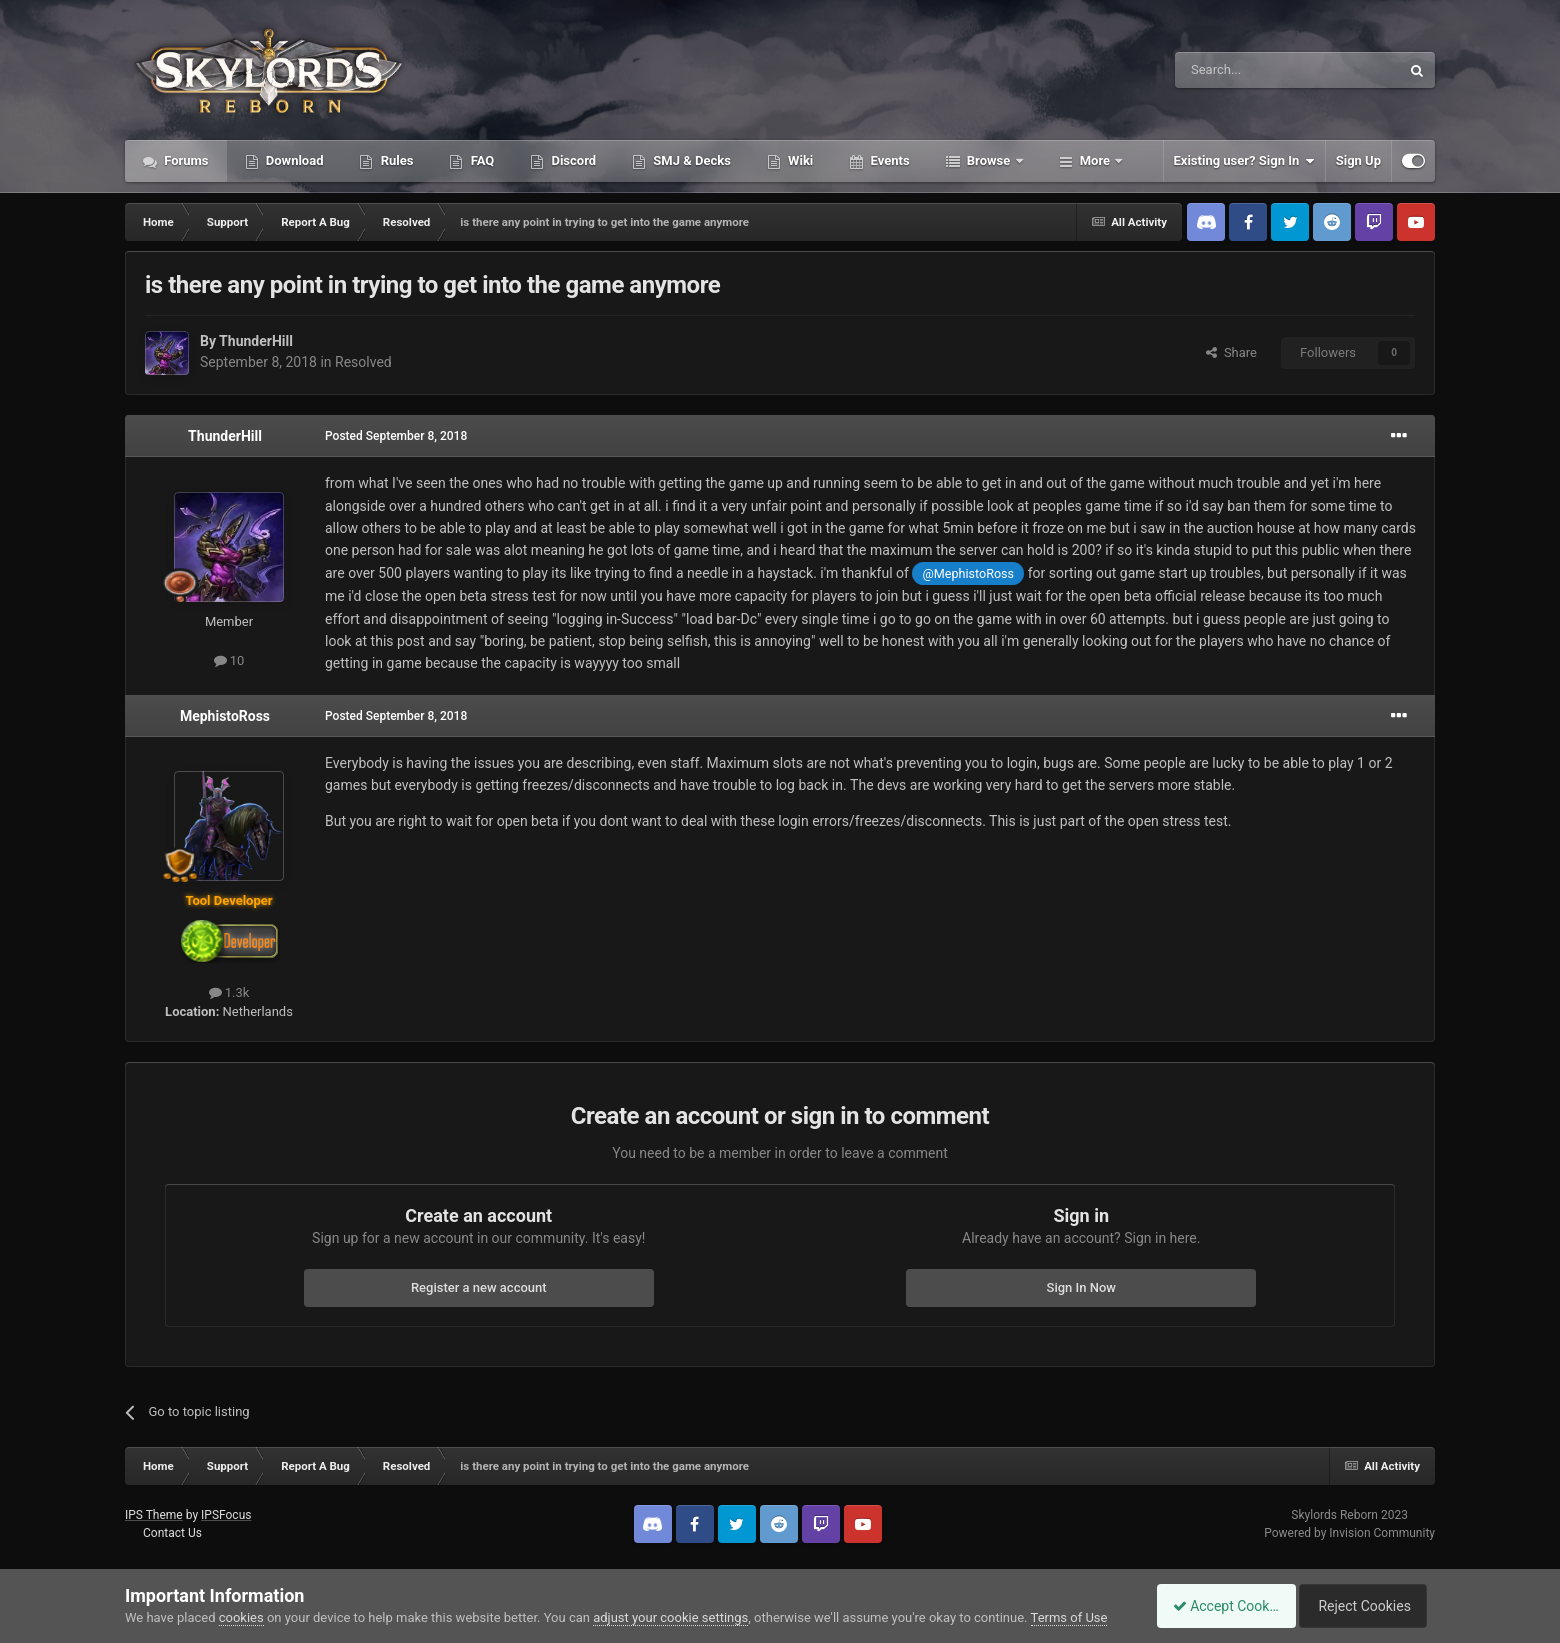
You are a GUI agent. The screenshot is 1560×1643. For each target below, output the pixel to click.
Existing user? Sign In (1244, 161)
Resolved (363, 362)
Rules (395, 160)
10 (229, 660)
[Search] (1240, 70)
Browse (989, 160)
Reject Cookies (1366, 1606)
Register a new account (479, 1287)
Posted (396, 436)
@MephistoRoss (968, 573)
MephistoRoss (225, 716)
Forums (185, 160)
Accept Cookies (1215, 1606)
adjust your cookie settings (670, 1617)
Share (1231, 352)
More (1095, 160)
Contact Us (172, 1533)
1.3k (229, 992)
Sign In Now (1081, 1287)
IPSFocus (226, 1515)
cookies (241, 1617)
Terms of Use (1069, 1617)
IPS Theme (154, 1515)
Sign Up (1358, 160)
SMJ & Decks (690, 160)
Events (888, 160)
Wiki (799, 160)
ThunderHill (256, 341)
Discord (572, 160)
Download (293, 160)
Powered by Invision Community (1349, 1533)
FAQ (480, 160)
